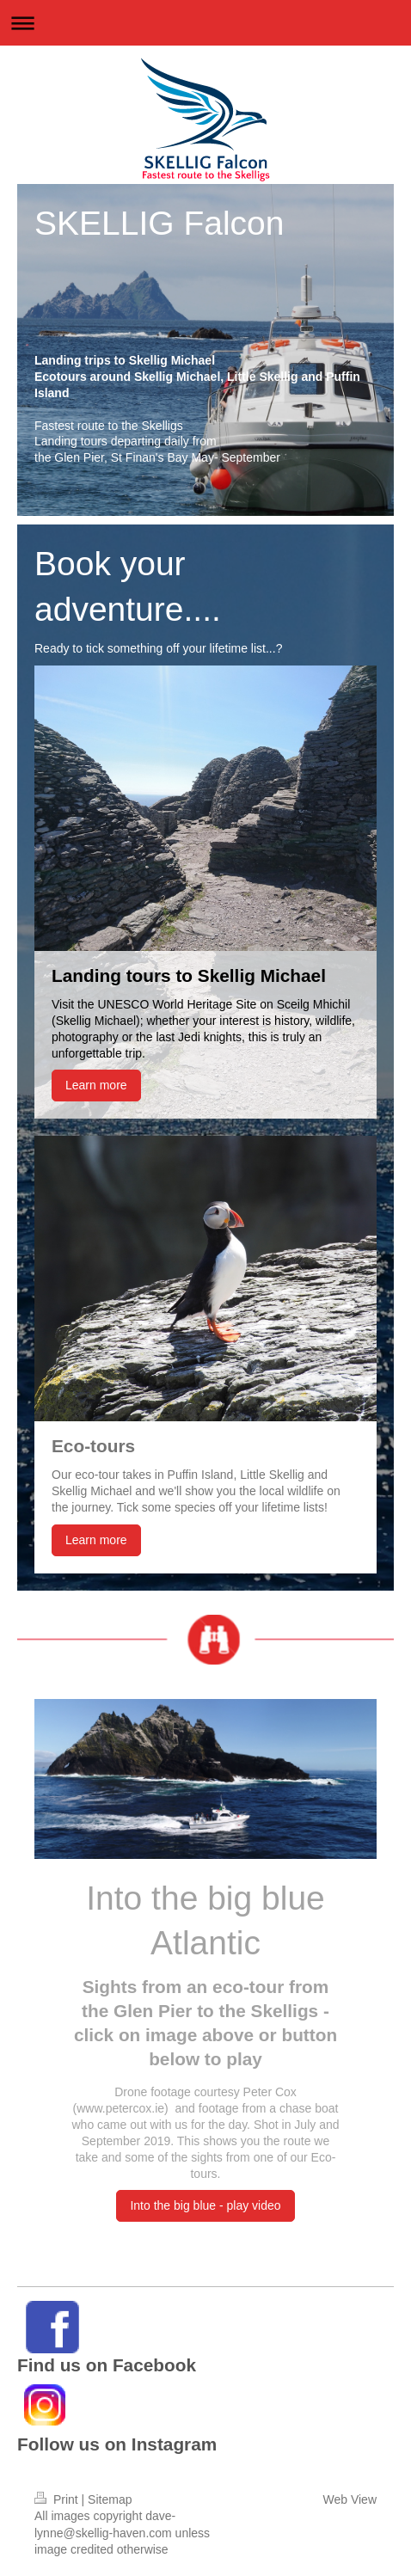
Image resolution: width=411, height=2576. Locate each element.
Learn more (96, 1085)
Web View (349, 2499)
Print (58, 2499)
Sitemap (110, 2499)
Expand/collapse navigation (205, 22)
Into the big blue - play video (205, 2205)
